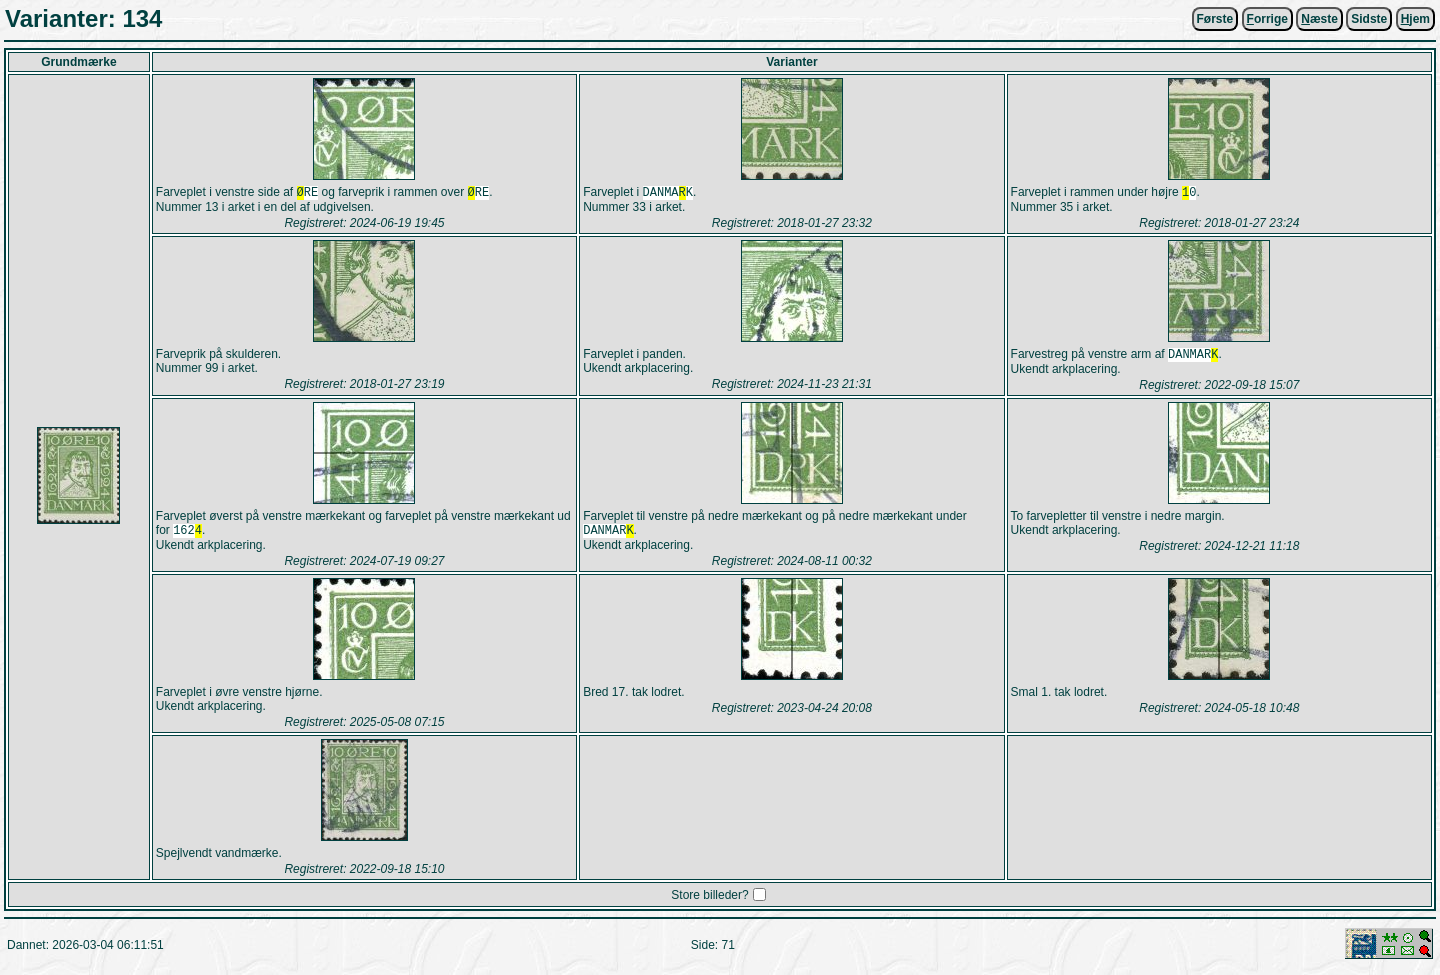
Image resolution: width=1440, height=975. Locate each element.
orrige (1267, 19)
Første (1215, 19)
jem (1415, 19)
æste (1319, 19)
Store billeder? (709, 901)
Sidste (1369, 19)
